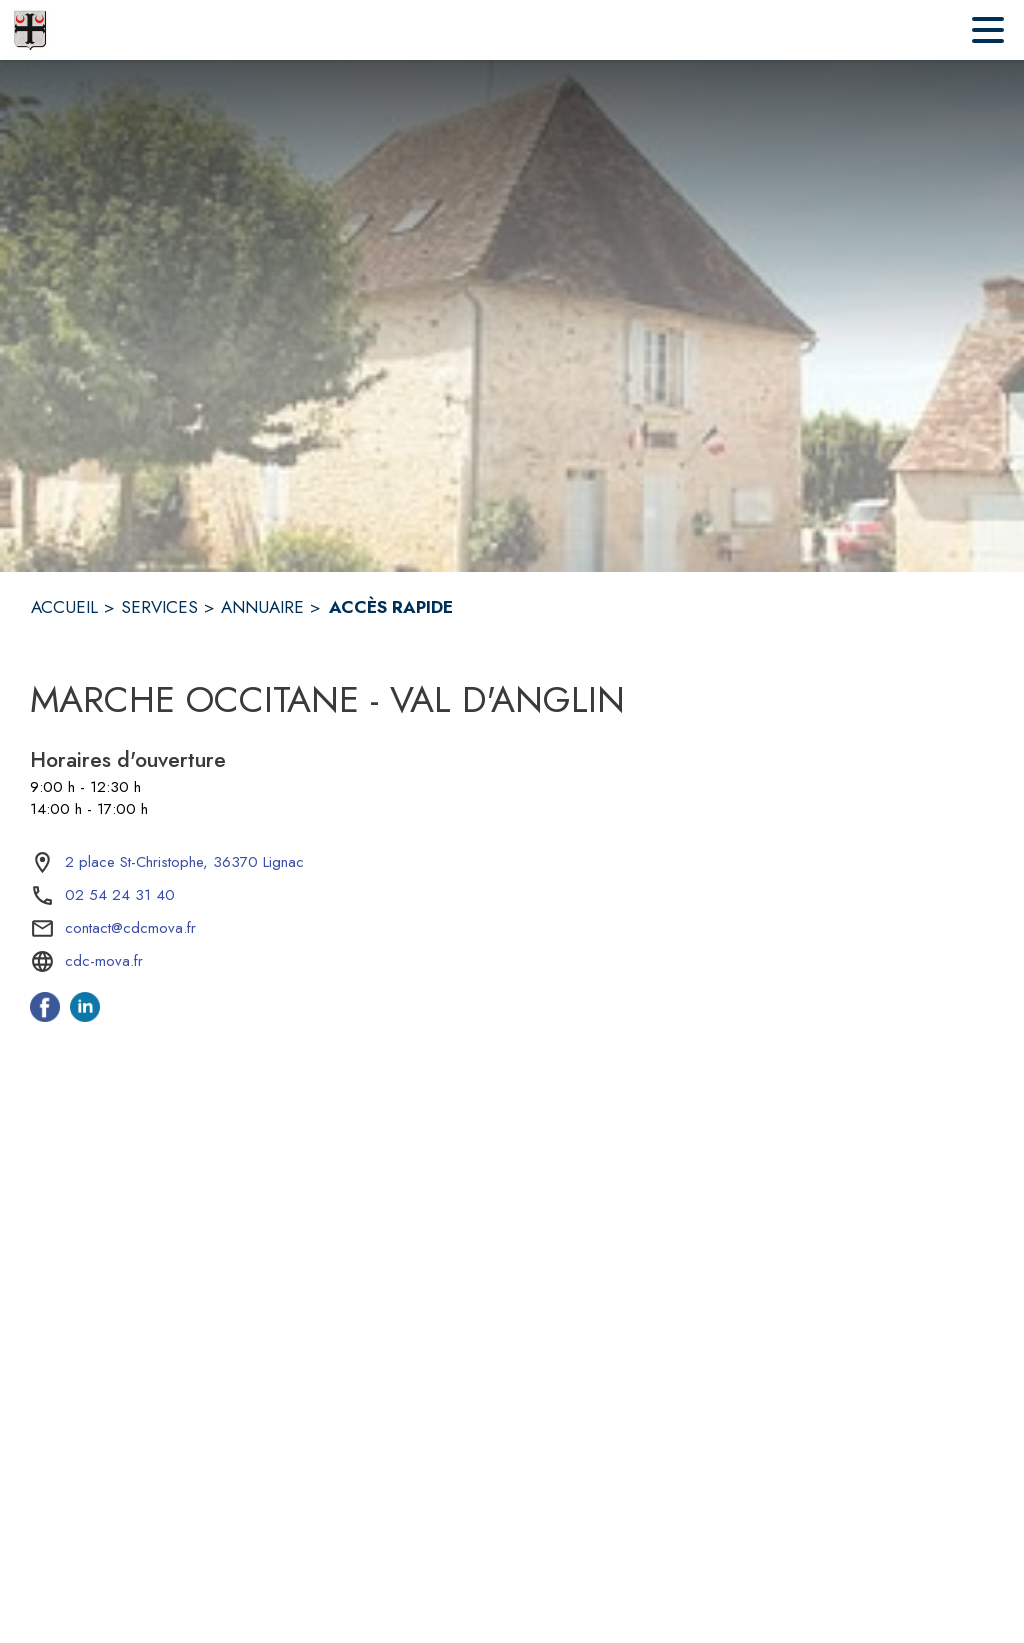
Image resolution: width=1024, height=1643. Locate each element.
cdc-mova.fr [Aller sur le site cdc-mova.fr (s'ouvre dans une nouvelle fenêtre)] (104, 961)
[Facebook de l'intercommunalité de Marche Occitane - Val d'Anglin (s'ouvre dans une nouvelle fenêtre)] (45, 1016)
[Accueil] (30, 30)
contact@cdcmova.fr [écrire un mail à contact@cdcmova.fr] (130, 928)
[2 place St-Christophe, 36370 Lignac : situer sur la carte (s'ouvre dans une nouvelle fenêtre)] (184, 863)
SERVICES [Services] (159, 607)
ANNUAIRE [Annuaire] (262, 607)
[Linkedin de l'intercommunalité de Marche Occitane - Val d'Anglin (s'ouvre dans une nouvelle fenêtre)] (85, 1016)
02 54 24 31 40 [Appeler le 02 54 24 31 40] (120, 895)
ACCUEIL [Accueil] (64, 607)
